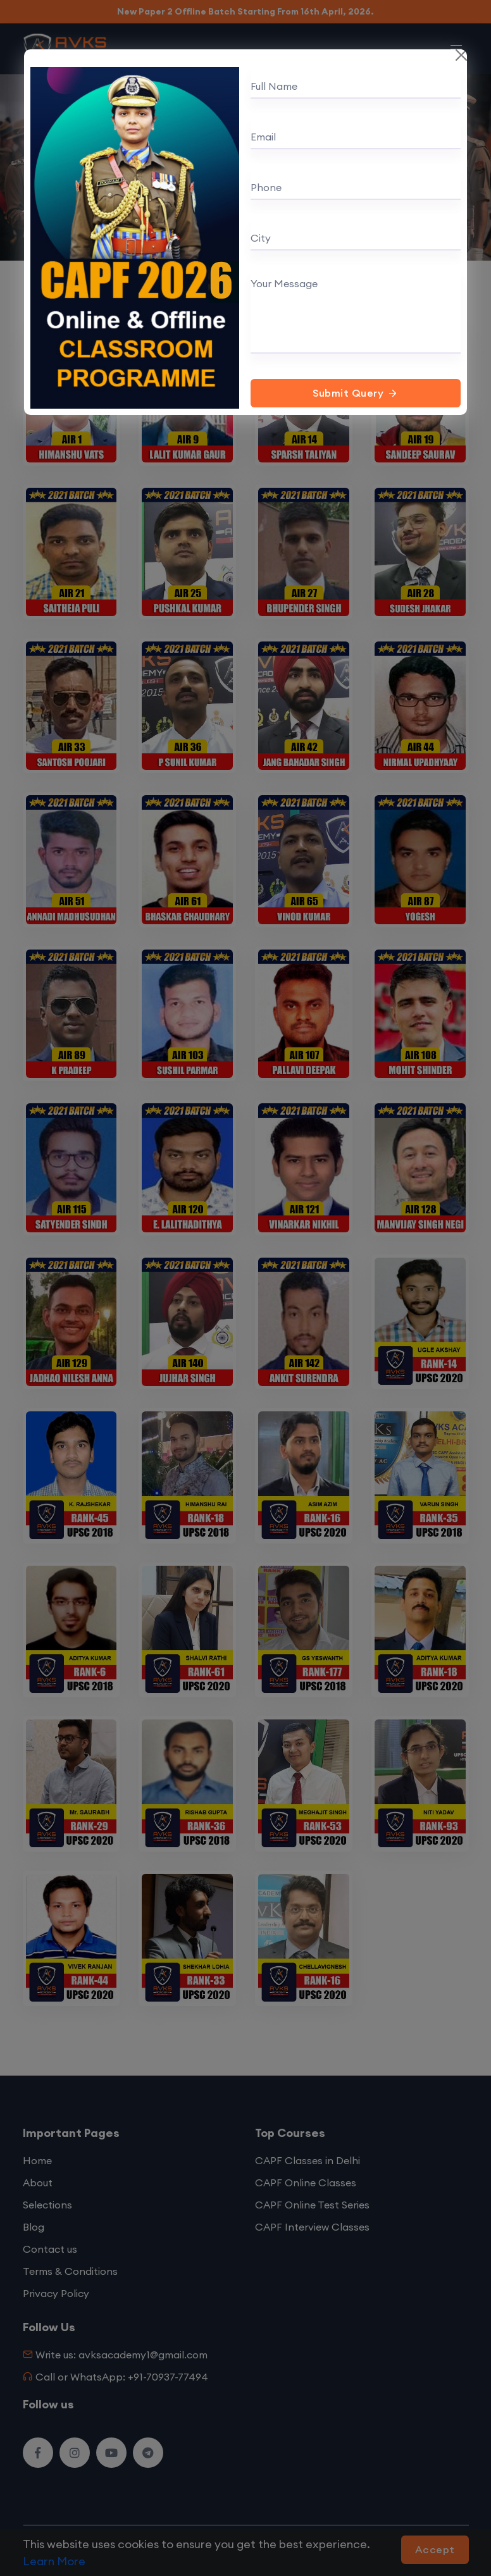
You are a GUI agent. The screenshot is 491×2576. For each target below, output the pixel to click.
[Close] (461, 55)
